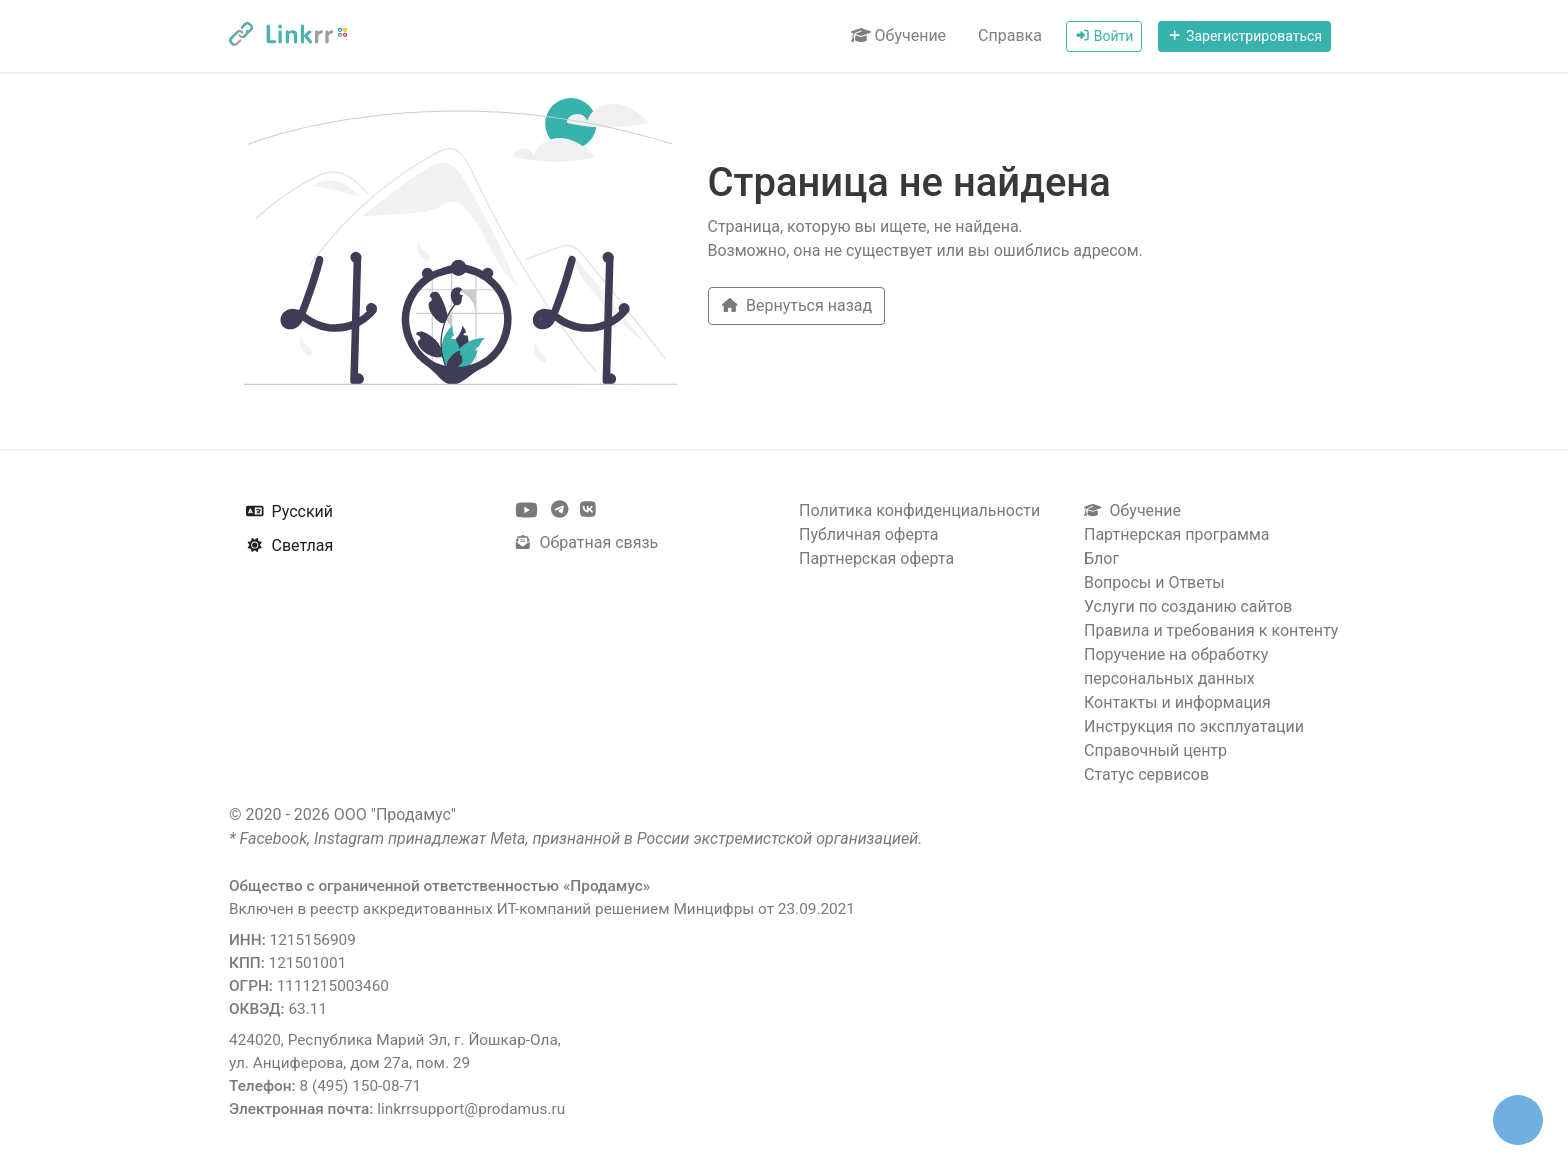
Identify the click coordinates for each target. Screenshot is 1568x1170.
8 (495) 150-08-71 (360, 1086)
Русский (289, 511)
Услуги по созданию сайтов (1188, 606)
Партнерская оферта (876, 558)
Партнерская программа (1177, 534)
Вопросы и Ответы (1154, 582)
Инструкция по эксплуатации (1194, 726)
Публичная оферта (869, 534)
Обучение (899, 35)
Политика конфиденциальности (919, 510)
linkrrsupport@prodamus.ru (471, 1109)
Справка (1010, 35)
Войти (1104, 36)
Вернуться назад (797, 305)
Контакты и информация (1177, 702)
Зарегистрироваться (1244, 36)
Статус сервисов (1146, 774)
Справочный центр (1155, 750)
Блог (1101, 558)
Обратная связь (586, 542)
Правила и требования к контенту (1211, 630)
